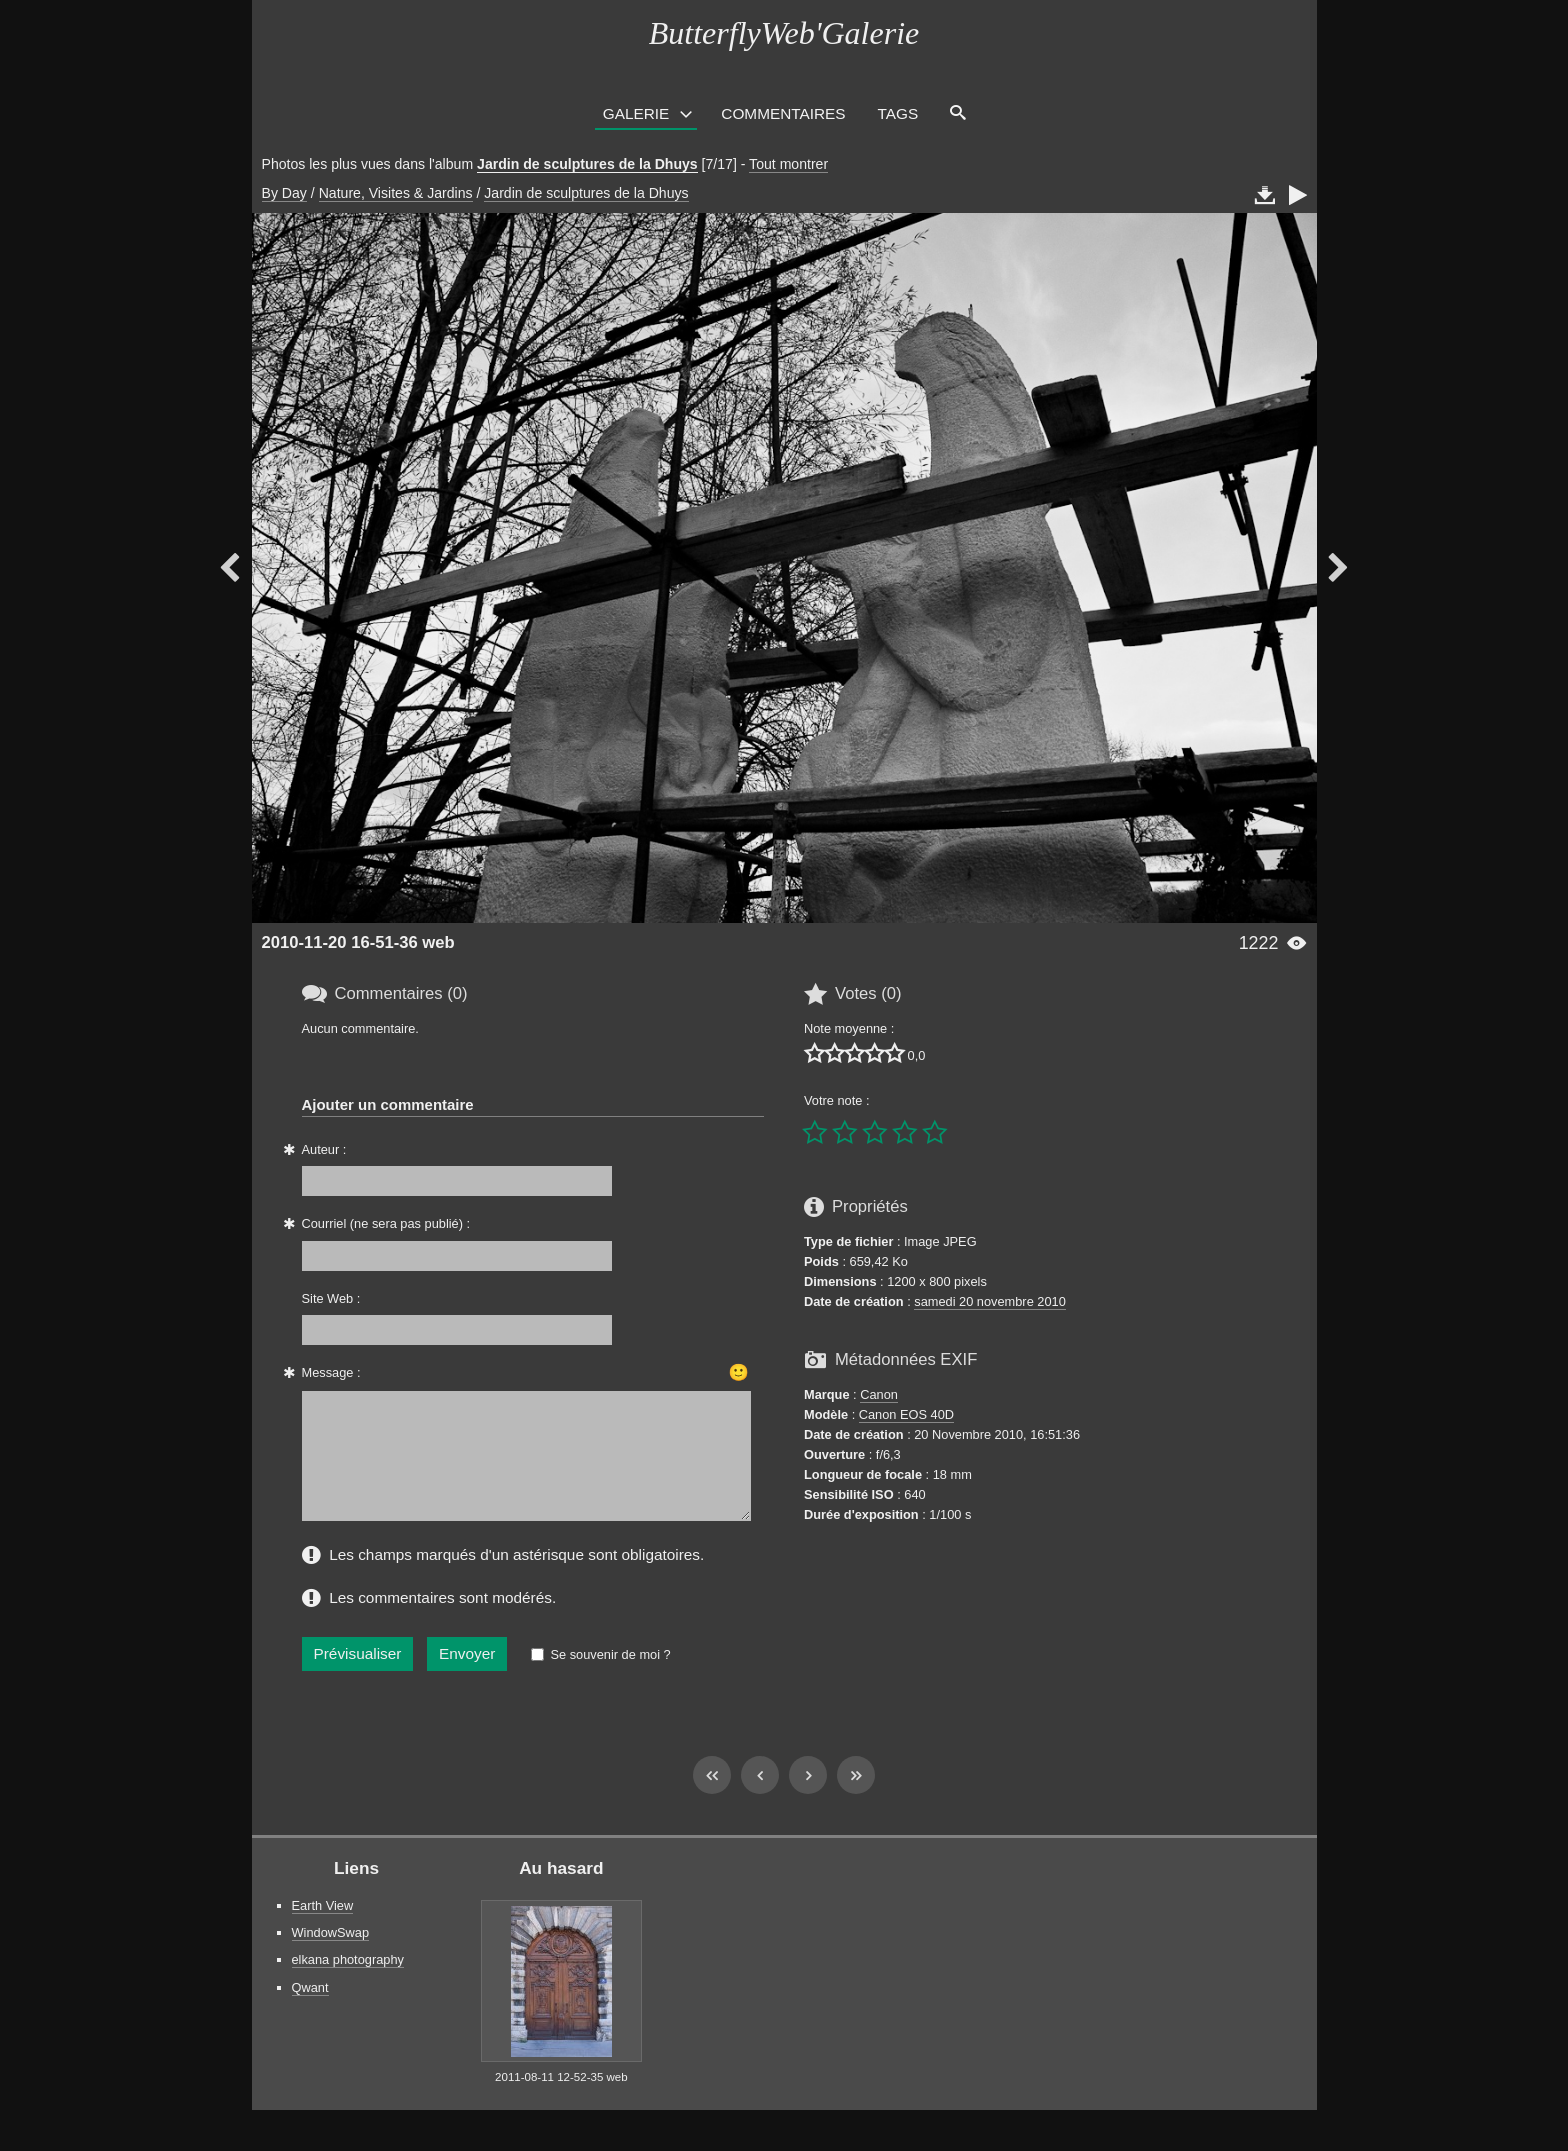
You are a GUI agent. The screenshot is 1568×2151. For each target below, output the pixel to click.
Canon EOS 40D (906, 1414)
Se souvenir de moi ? (610, 1678)
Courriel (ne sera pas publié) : (386, 1223)
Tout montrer (788, 164)
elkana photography (348, 1983)
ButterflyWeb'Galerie (784, 33)
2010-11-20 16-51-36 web (358, 942)
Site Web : (331, 1298)
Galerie (636, 113)
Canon (879, 1394)
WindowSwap (331, 1956)
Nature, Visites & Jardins (396, 193)
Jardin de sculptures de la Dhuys (587, 164)
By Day (284, 193)
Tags (898, 113)
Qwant (310, 2011)
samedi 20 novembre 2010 (990, 1301)
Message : (331, 1372)
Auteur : (324, 1149)
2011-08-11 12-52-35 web (561, 2101)
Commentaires (783, 113)
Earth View (323, 1929)
